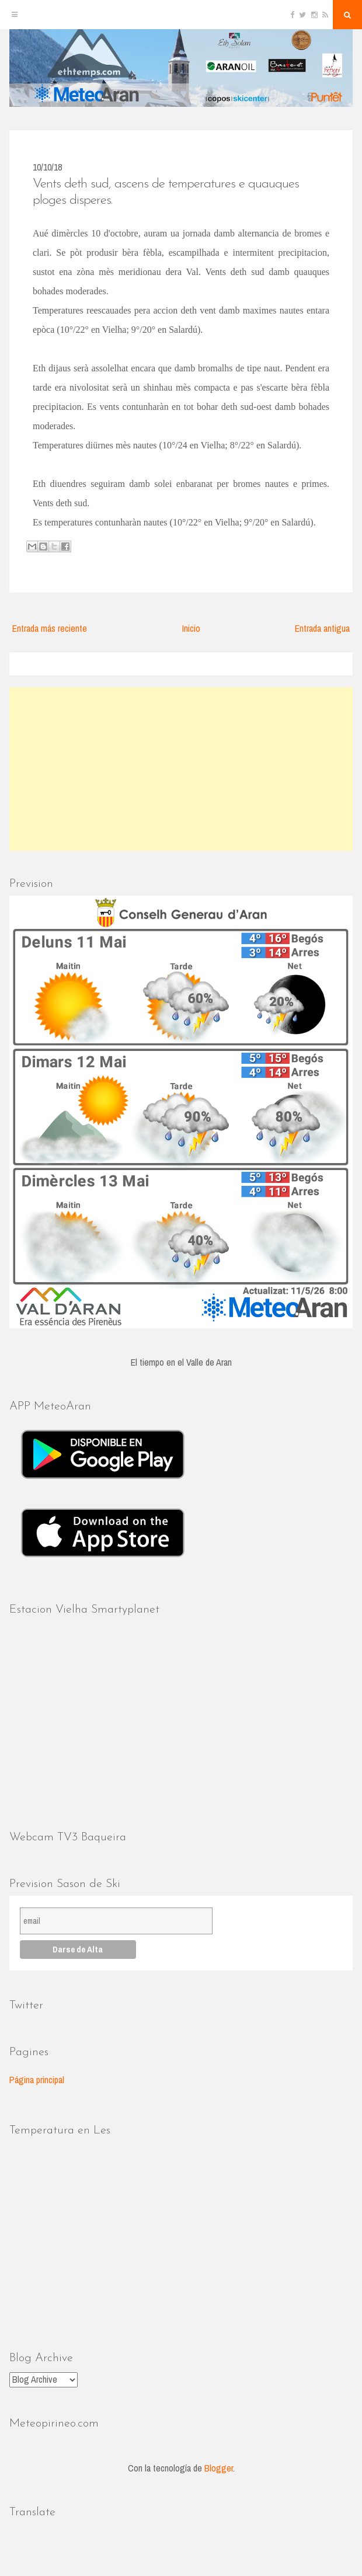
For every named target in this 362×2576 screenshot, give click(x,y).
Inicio (191, 628)
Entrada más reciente (49, 628)
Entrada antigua (322, 628)
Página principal (36, 2079)
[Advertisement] (181, 769)
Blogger (218, 2468)
